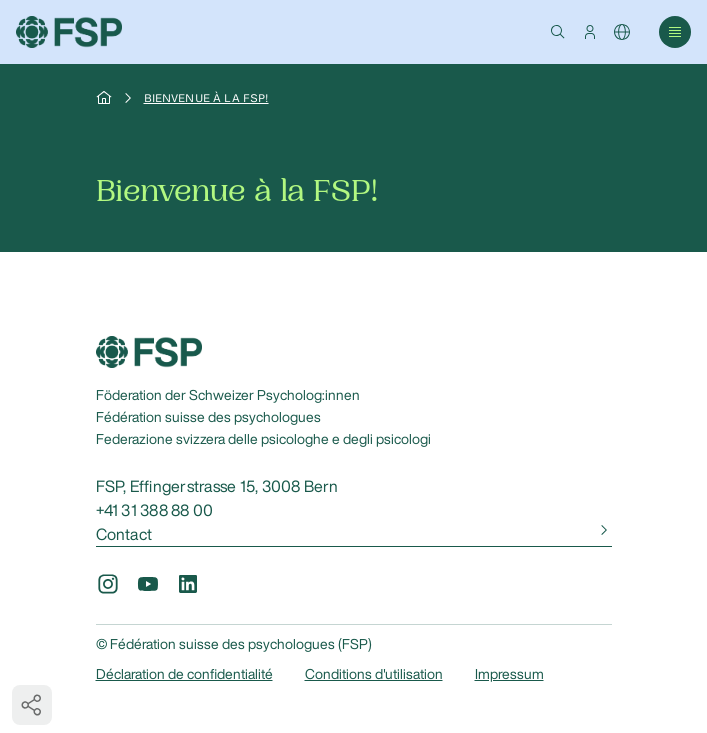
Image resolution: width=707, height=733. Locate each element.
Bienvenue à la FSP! (206, 98)
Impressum (509, 674)
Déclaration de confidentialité (184, 674)
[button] (558, 32)
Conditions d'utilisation (374, 674)
